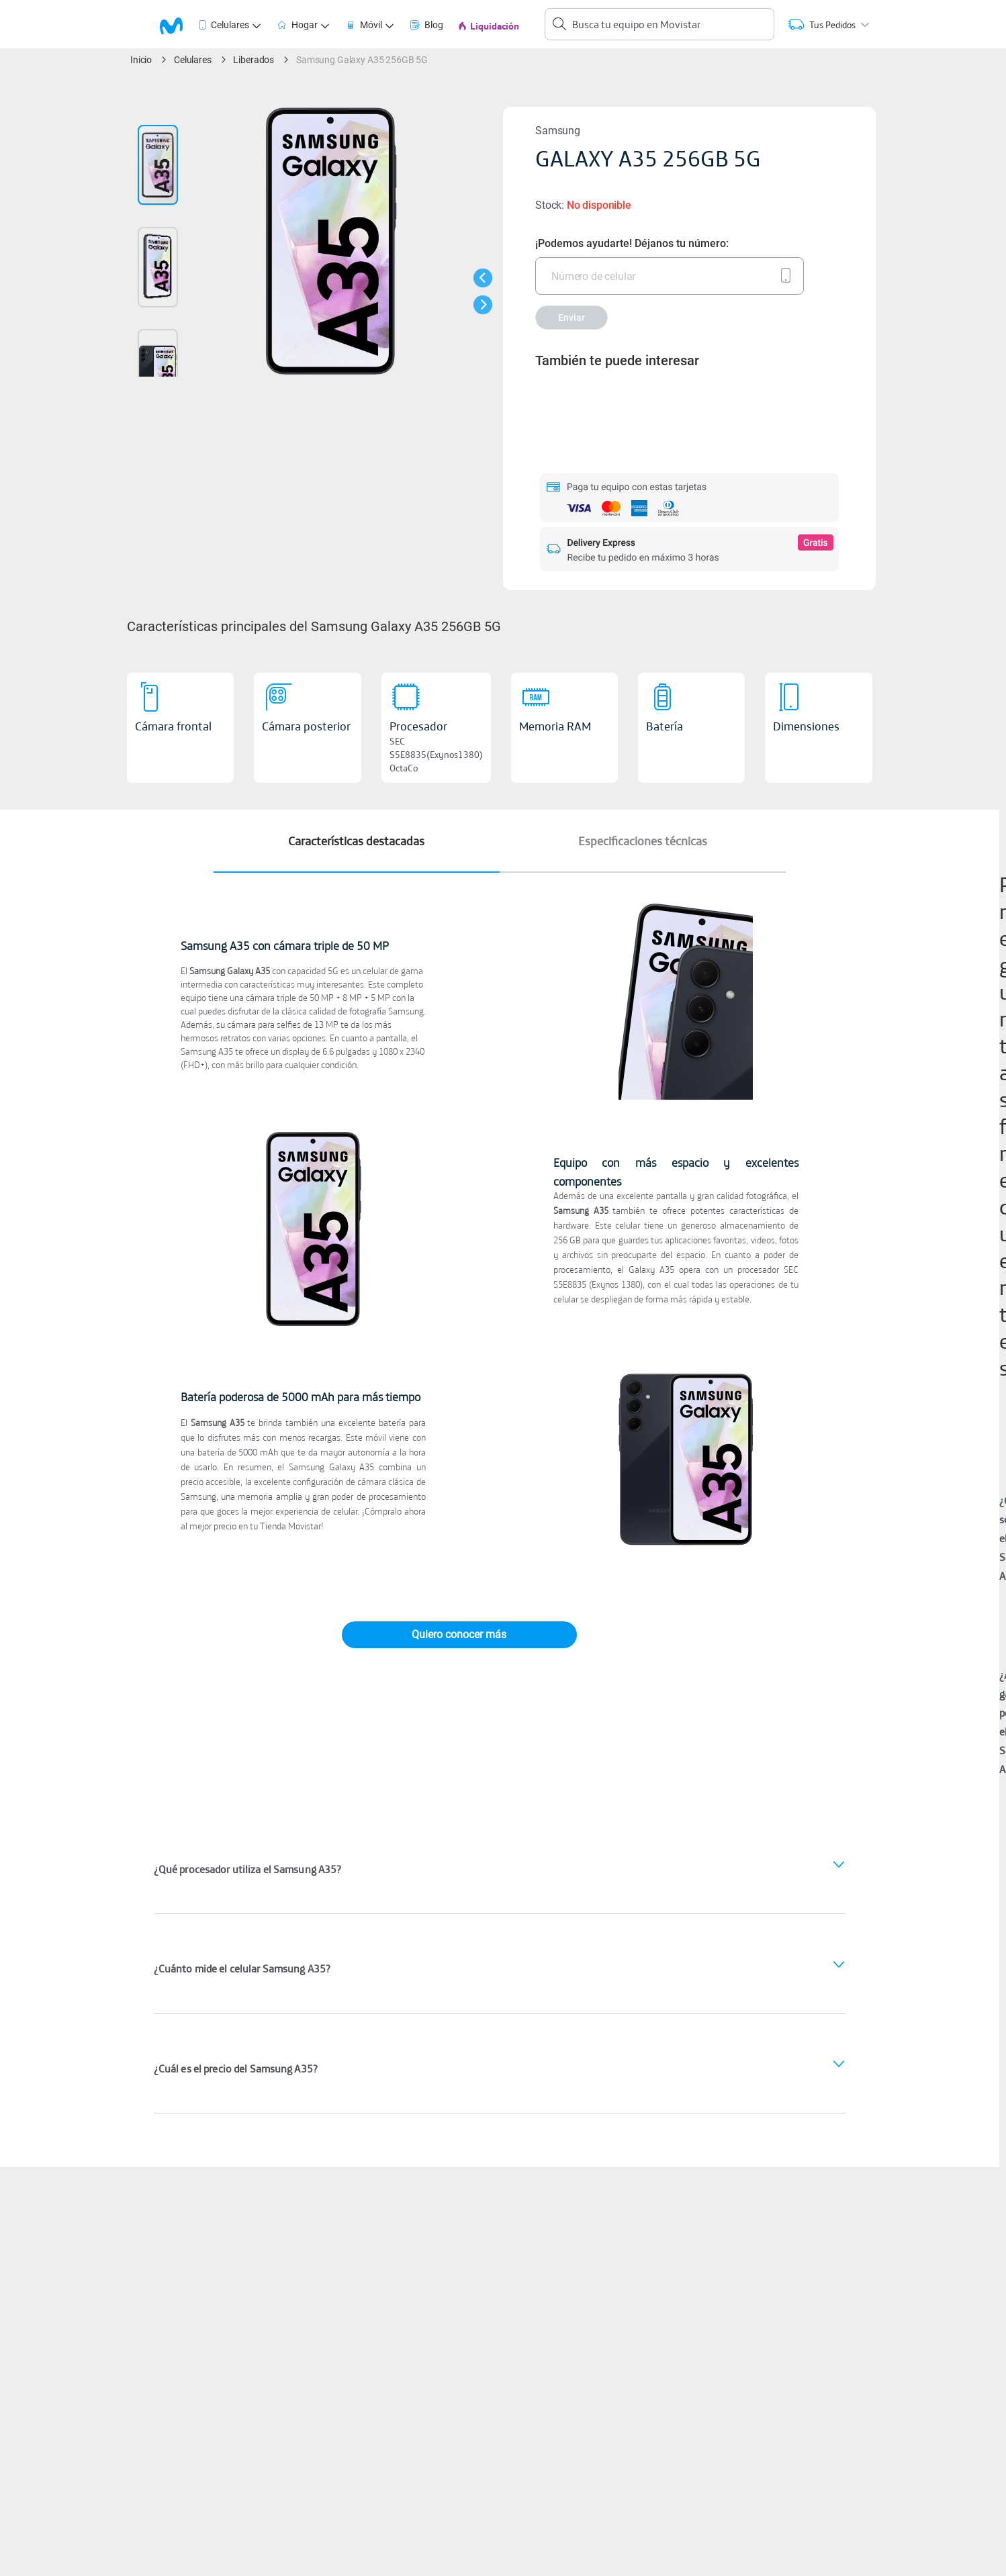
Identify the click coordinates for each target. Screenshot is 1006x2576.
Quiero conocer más (459, 1634)
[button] (482, 278)
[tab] (179, 24)
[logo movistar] (177, 24)
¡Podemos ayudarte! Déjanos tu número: (632, 243)
